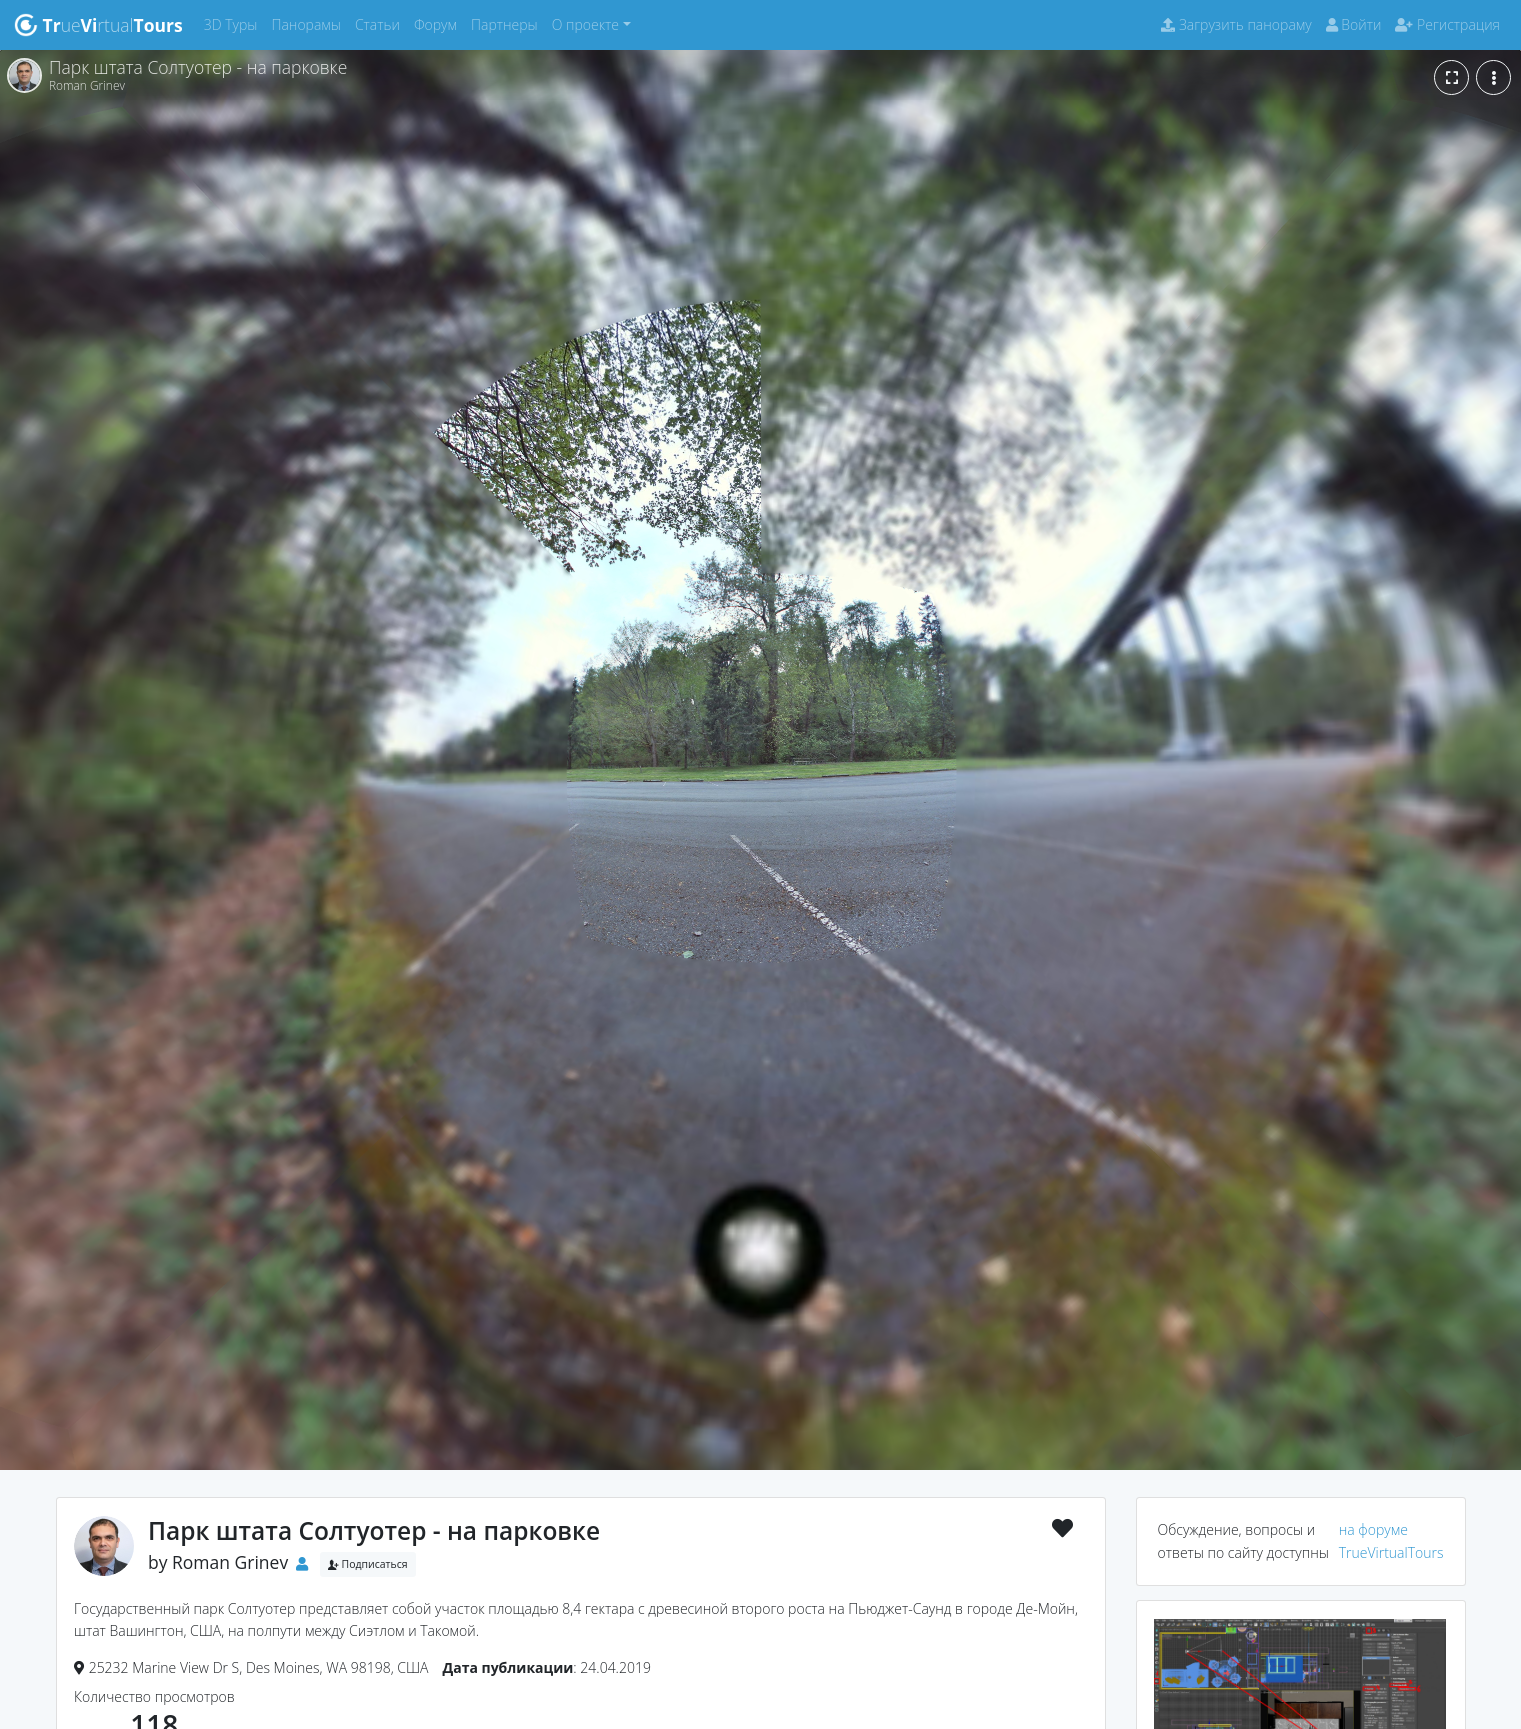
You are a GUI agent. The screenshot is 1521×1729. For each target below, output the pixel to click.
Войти (1354, 24)
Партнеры (508, 23)
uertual (98, 25)
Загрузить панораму (1236, 24)
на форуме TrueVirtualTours (1391, 1540)
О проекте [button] (585, 24)
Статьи (381, 23)
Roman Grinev (230, 1562)
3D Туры (234, 23)
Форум (439, 23)
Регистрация (1447, 24)
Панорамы (309, 23)
